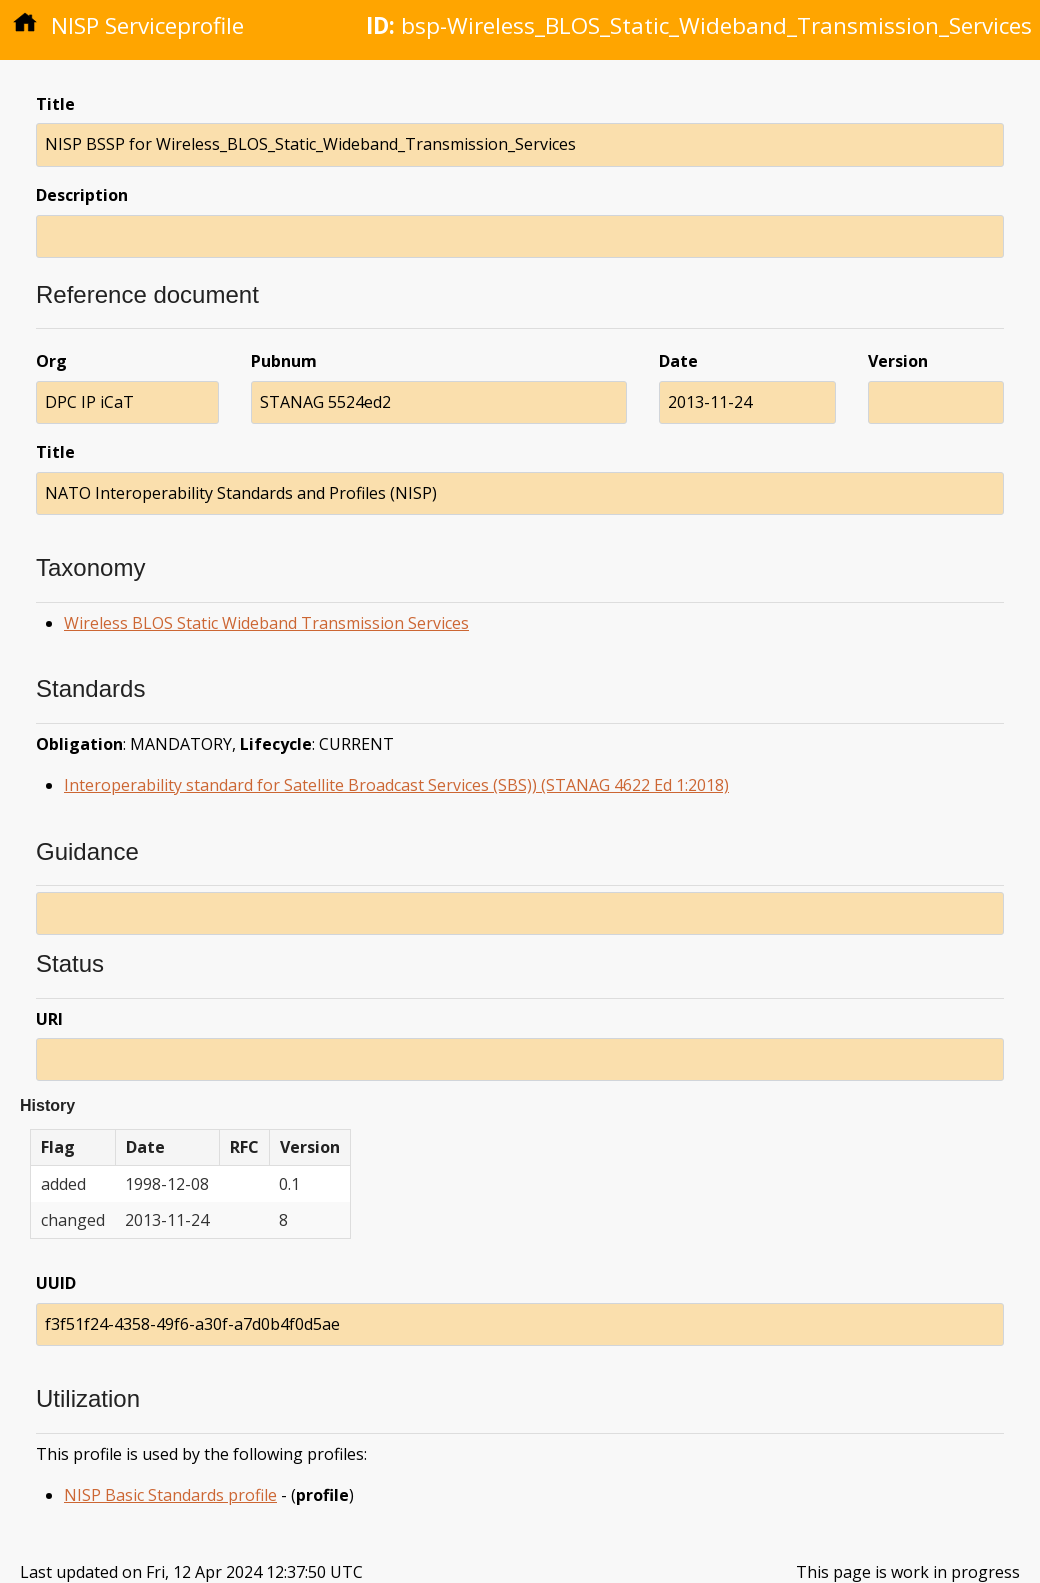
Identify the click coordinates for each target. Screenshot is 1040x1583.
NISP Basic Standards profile (170, 1495)
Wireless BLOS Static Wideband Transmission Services (266, 623)
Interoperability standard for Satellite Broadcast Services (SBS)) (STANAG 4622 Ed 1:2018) (396, 785)
